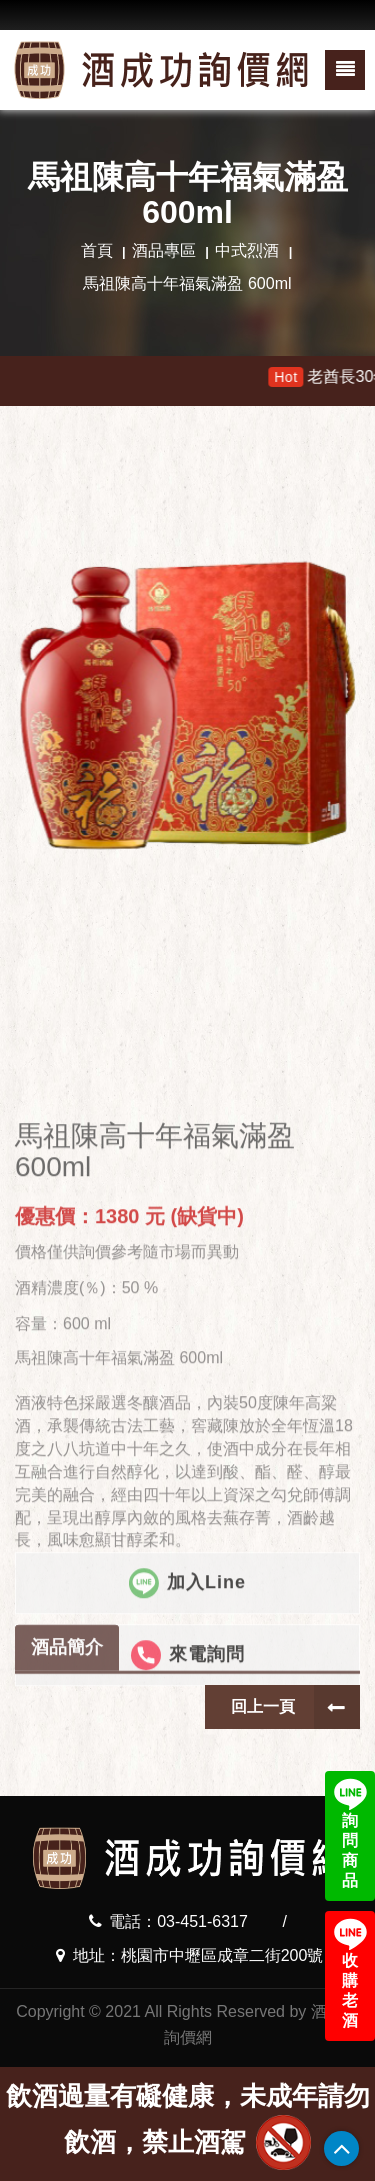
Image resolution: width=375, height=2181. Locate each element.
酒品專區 (164, 250)
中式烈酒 (247, 250)
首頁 (97, 250)
